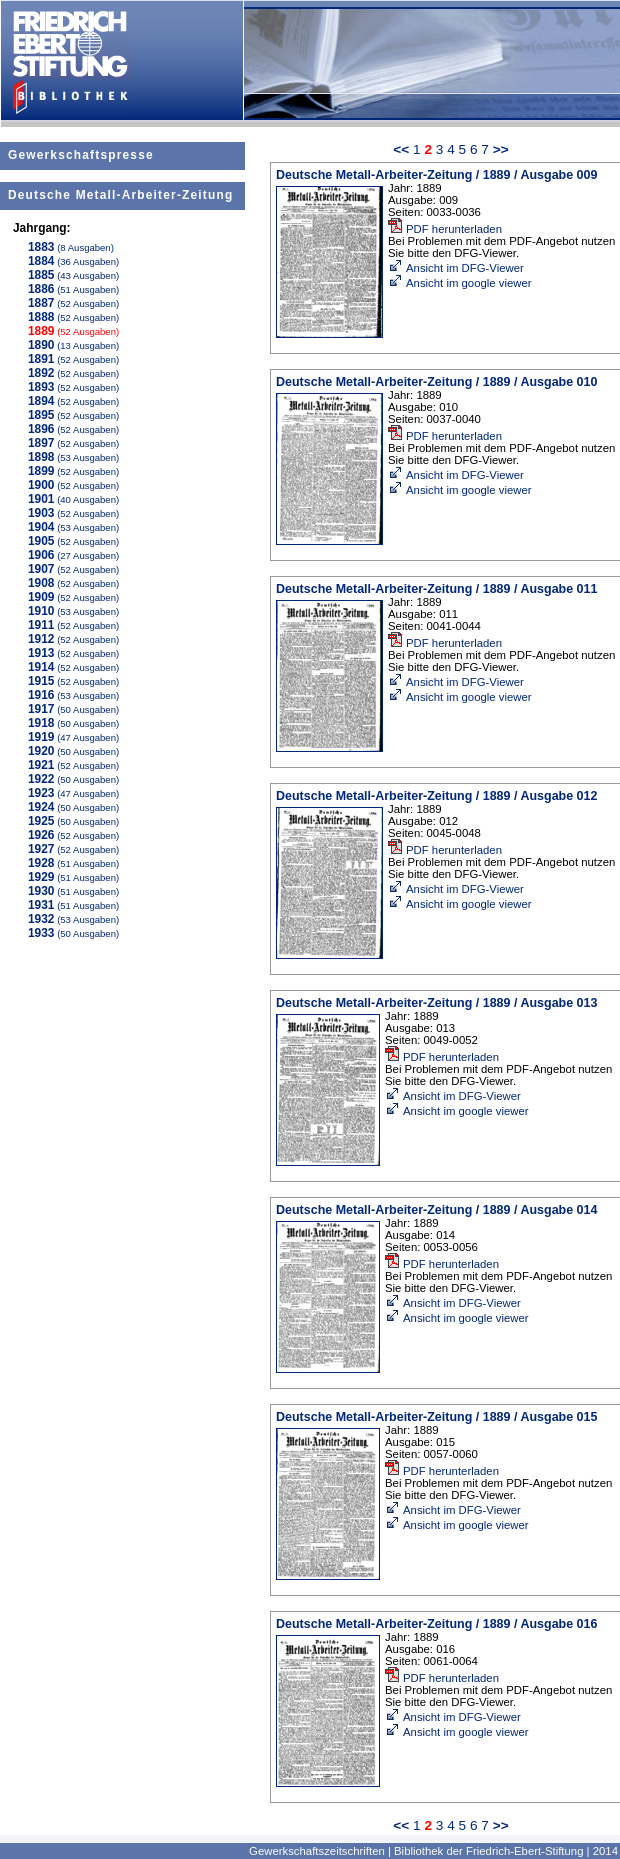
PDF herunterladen (445, 229)
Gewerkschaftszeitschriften (317, 1851)
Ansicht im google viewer (460, 283)
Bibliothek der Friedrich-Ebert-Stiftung (488, 1851)
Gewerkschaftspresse (81, 155)
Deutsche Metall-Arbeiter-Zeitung (120, 195)
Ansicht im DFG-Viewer (456, 268)
